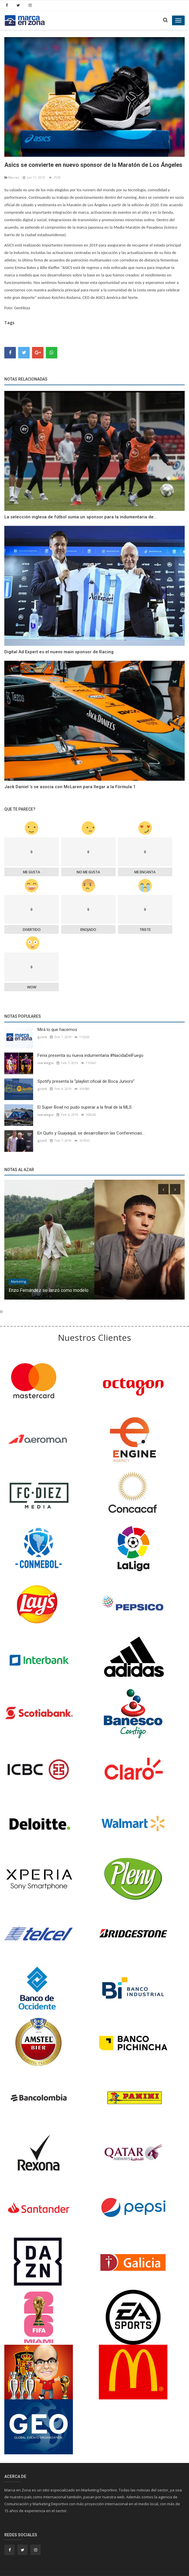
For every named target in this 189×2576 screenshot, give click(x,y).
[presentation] (163, 1189)
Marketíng (18, 1282)
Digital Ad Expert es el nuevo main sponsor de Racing (59, 651)
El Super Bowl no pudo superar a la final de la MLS (84, 1107)
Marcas (12, 177)
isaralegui (45, 1063)
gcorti (42, 1037)
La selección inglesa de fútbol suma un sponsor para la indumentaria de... (80, 517)
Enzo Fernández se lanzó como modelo (48, 1290)
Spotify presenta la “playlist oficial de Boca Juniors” (86, 1081)
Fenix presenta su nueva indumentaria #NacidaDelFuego (90, 1055)
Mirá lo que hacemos (57, 1029)
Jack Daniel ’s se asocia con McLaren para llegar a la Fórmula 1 (70, 786)
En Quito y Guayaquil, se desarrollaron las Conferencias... (91, 1133)
